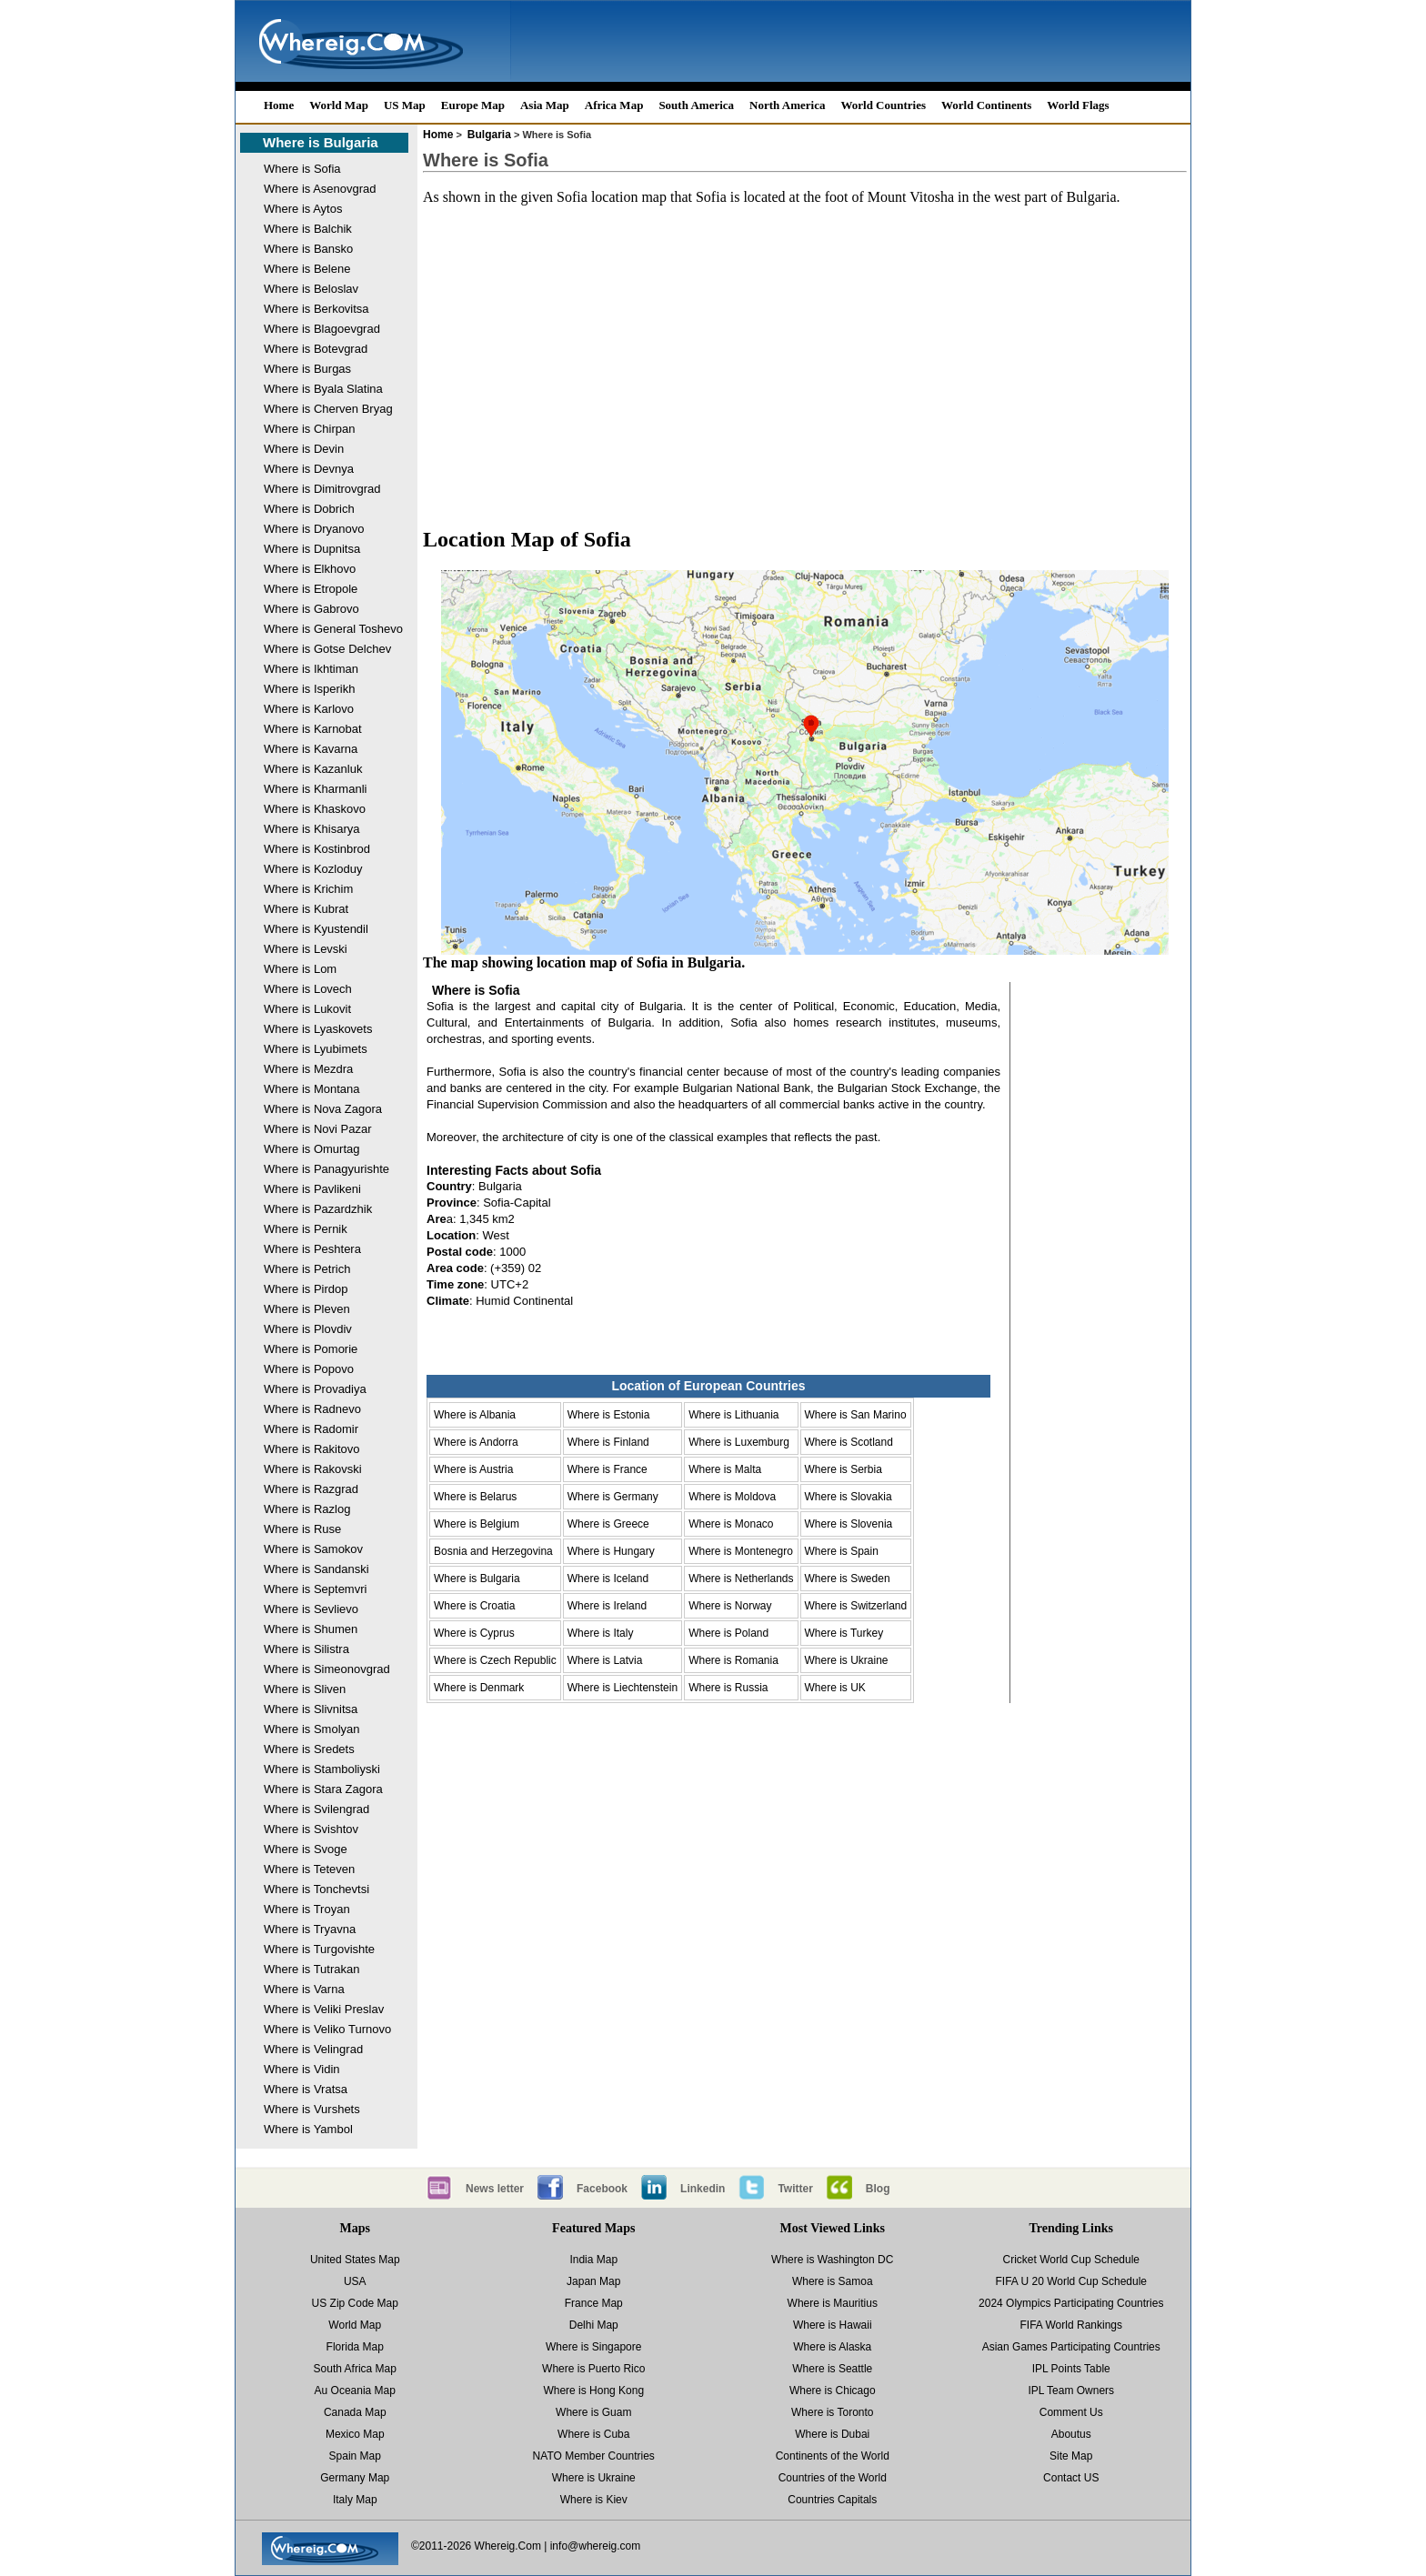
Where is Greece (608, 1524)
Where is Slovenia (849, 1524)
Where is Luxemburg (738, 1442)
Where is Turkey (844, 1633)
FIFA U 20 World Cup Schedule (1071, 2281)
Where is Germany (612, 1496)
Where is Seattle (832, 2368)
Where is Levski (305, 949)
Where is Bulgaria (320, 142)
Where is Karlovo (309, 709)
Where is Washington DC (832, 2259)
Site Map (1070, 2456)
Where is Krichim (308, 889)
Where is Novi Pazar (317, 1129)
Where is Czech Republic (495, 1660)
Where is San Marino (856, 1414)
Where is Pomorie (310, 1349)
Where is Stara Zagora (323, 1789)
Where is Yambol (308, 2129)
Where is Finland (608, 1442)
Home (279, 105)
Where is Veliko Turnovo (327, 2029)
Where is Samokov (313, 1549)
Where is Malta (724, 1469)
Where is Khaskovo (315, 809)
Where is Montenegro (740, 1551)
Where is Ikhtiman (311, 669)
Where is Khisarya (311, 829)
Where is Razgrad (311, 1489)
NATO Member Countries (594, 2456)
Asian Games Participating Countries (1071, 2346)
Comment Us (1071, 2412)
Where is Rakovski (313, 1469)
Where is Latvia (605, 1660)
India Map (593, 2259)
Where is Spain (842, 1551)
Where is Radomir (311, 1429)
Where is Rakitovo (311, 1449)
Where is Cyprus (474, 1633)
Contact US (1071, 2477)
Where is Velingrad (313, 2049)
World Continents (986, 105)
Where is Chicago (832, 2390)
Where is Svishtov (311, 1829)
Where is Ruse (302, 1529)
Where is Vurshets (312, 2109)
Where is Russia (728, 1687)
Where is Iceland (607, 1578)
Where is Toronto (832, 2412)
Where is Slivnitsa (310, 1709)
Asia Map (544, 105)
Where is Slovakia (848, 1496)
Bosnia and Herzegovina (493, 1551)
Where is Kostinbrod (317, 849)
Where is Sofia (302, 168)
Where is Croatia (474, 1605)
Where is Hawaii (832, 2325)
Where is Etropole (310, 589)
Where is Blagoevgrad (322, 329)
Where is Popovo (309, 1369)
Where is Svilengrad (316, 1809)
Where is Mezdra (308, 1069)
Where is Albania (475, 1414)
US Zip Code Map (355, 2303)
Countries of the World (832, 2477)
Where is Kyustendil (316, 929)
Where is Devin (304, 449)
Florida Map (355, 2346)
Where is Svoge (305, 1849)
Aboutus (1071, 2434)
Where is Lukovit (307, 1009)
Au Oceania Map (355, 2390)
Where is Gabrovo (311, 609)
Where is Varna (304, 1989)
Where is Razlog (307, 1509)
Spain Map (355, 2456)
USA (355, 2281)
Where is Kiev (594, 2499)
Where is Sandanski (316, 1569)
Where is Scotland (849, 1442)
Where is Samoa (832, 2281)
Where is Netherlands (740, 1578)
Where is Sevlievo (311, 1609)
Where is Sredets (309, 1749)
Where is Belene (307, 269)
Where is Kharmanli (315, 789)
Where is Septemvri (315, 1589)
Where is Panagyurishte (326, 1169)
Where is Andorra (476, 1442)
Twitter (795, 2188)
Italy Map (355, 2499)
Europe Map (473, 105)
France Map (594, 2303)
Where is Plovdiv (308, 1329)
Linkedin (702, 2188)
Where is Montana (312, 1089)
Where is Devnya (309, 469)
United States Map (355, 2259)
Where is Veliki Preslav (324, 2009)
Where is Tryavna (310, 1929)
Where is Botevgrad (315, 349)
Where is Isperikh (309, 689)
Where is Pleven (307, 1309)
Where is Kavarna (310, 749)
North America (787, 105)
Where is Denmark (479, 1687)
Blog (878, 2188)
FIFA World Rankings (1071, 2325)
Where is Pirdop (305, 1289)
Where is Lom (300, 969)
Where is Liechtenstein (622, 1687)
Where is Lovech (308, 989)
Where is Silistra (306, 1649)
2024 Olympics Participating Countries (1071, 2303)
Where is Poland (728, 1633)
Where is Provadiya (315, 1389)
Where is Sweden (847, 1578)
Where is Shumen (310, 1629)
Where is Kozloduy (313, 869)
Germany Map (354, 2477)
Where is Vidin (302, 2069)
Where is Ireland (607, 1605)
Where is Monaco (730, 1524)
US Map (405, 105)
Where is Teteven (309, 1869)
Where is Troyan (307, 1909)
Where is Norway (729, 1605)
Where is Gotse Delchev (327, 649)
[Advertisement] (805, 349)
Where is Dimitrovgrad (322, 489)
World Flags (1078, 105)
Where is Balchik (308, 229)
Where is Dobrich (309, 509)
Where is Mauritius (833, 2303)
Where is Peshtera (312, 1249)
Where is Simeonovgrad (327, 1669)
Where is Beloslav (311, 289)
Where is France (607, 1469)
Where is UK (835, 1687)
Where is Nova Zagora (323, 1109)
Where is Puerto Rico (593, 2368)
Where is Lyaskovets (318, 1029)
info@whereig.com (595, 2546)
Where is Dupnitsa (312, 549)
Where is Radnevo (312, 1409)
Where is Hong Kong (593, 2390)
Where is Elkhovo (310, 569)
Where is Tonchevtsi (316, 1889)
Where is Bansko (308, 249)
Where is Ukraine (847, 1660)
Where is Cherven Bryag (328, 409)
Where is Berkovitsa (316, 309)
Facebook (602, 2188)
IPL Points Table (1071, 2368)
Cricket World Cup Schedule (1071, 2259)
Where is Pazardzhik (318, 1209)
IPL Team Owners (1071, 2390)
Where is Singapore (593, 2346)
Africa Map (614, 105)
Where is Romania (733, 1660)
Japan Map (593, 2281)
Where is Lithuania (733, 1414)
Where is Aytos (303, 209)
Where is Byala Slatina (323, 389)
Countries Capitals (832, 2499)
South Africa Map (355, 2368)
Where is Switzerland (856, 1605)
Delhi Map (593, 2325)
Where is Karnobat (313, 729)
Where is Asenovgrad (320, 188)
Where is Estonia (608, 1414)
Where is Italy (600, 1633)
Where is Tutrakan (312, 1969)
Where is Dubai (832, 2434)
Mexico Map (355, 2434)
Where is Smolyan (311, 1729)
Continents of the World (832, 2456)
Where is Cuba (593, 2434)
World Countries (883, 105)
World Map (338, 105)
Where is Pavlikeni (312, 1189)
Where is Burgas (307, 369)
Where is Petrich (307, 1269)
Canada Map (355, 2412)
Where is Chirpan (309, 429)
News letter (495, 2188)
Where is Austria (473, 1469)
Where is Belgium (476, 1524)
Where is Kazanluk (313, 769)
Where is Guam (593, 2412)
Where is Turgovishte (319, 1949)
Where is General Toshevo (333, 629)
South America (696, 105)
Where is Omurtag (311, 1149)
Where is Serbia (843, 1469)
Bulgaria (489, 134)
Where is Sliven (305, 1689)
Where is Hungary (611, 1551)
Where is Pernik (305, 1229)
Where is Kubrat (306, 909)
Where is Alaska (832, 2346)
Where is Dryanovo (314, 529)
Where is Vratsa (305, 2089)
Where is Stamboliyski (322, 1769)
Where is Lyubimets (315, 1049)
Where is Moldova (732, 1496)
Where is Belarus (475, 1496)
